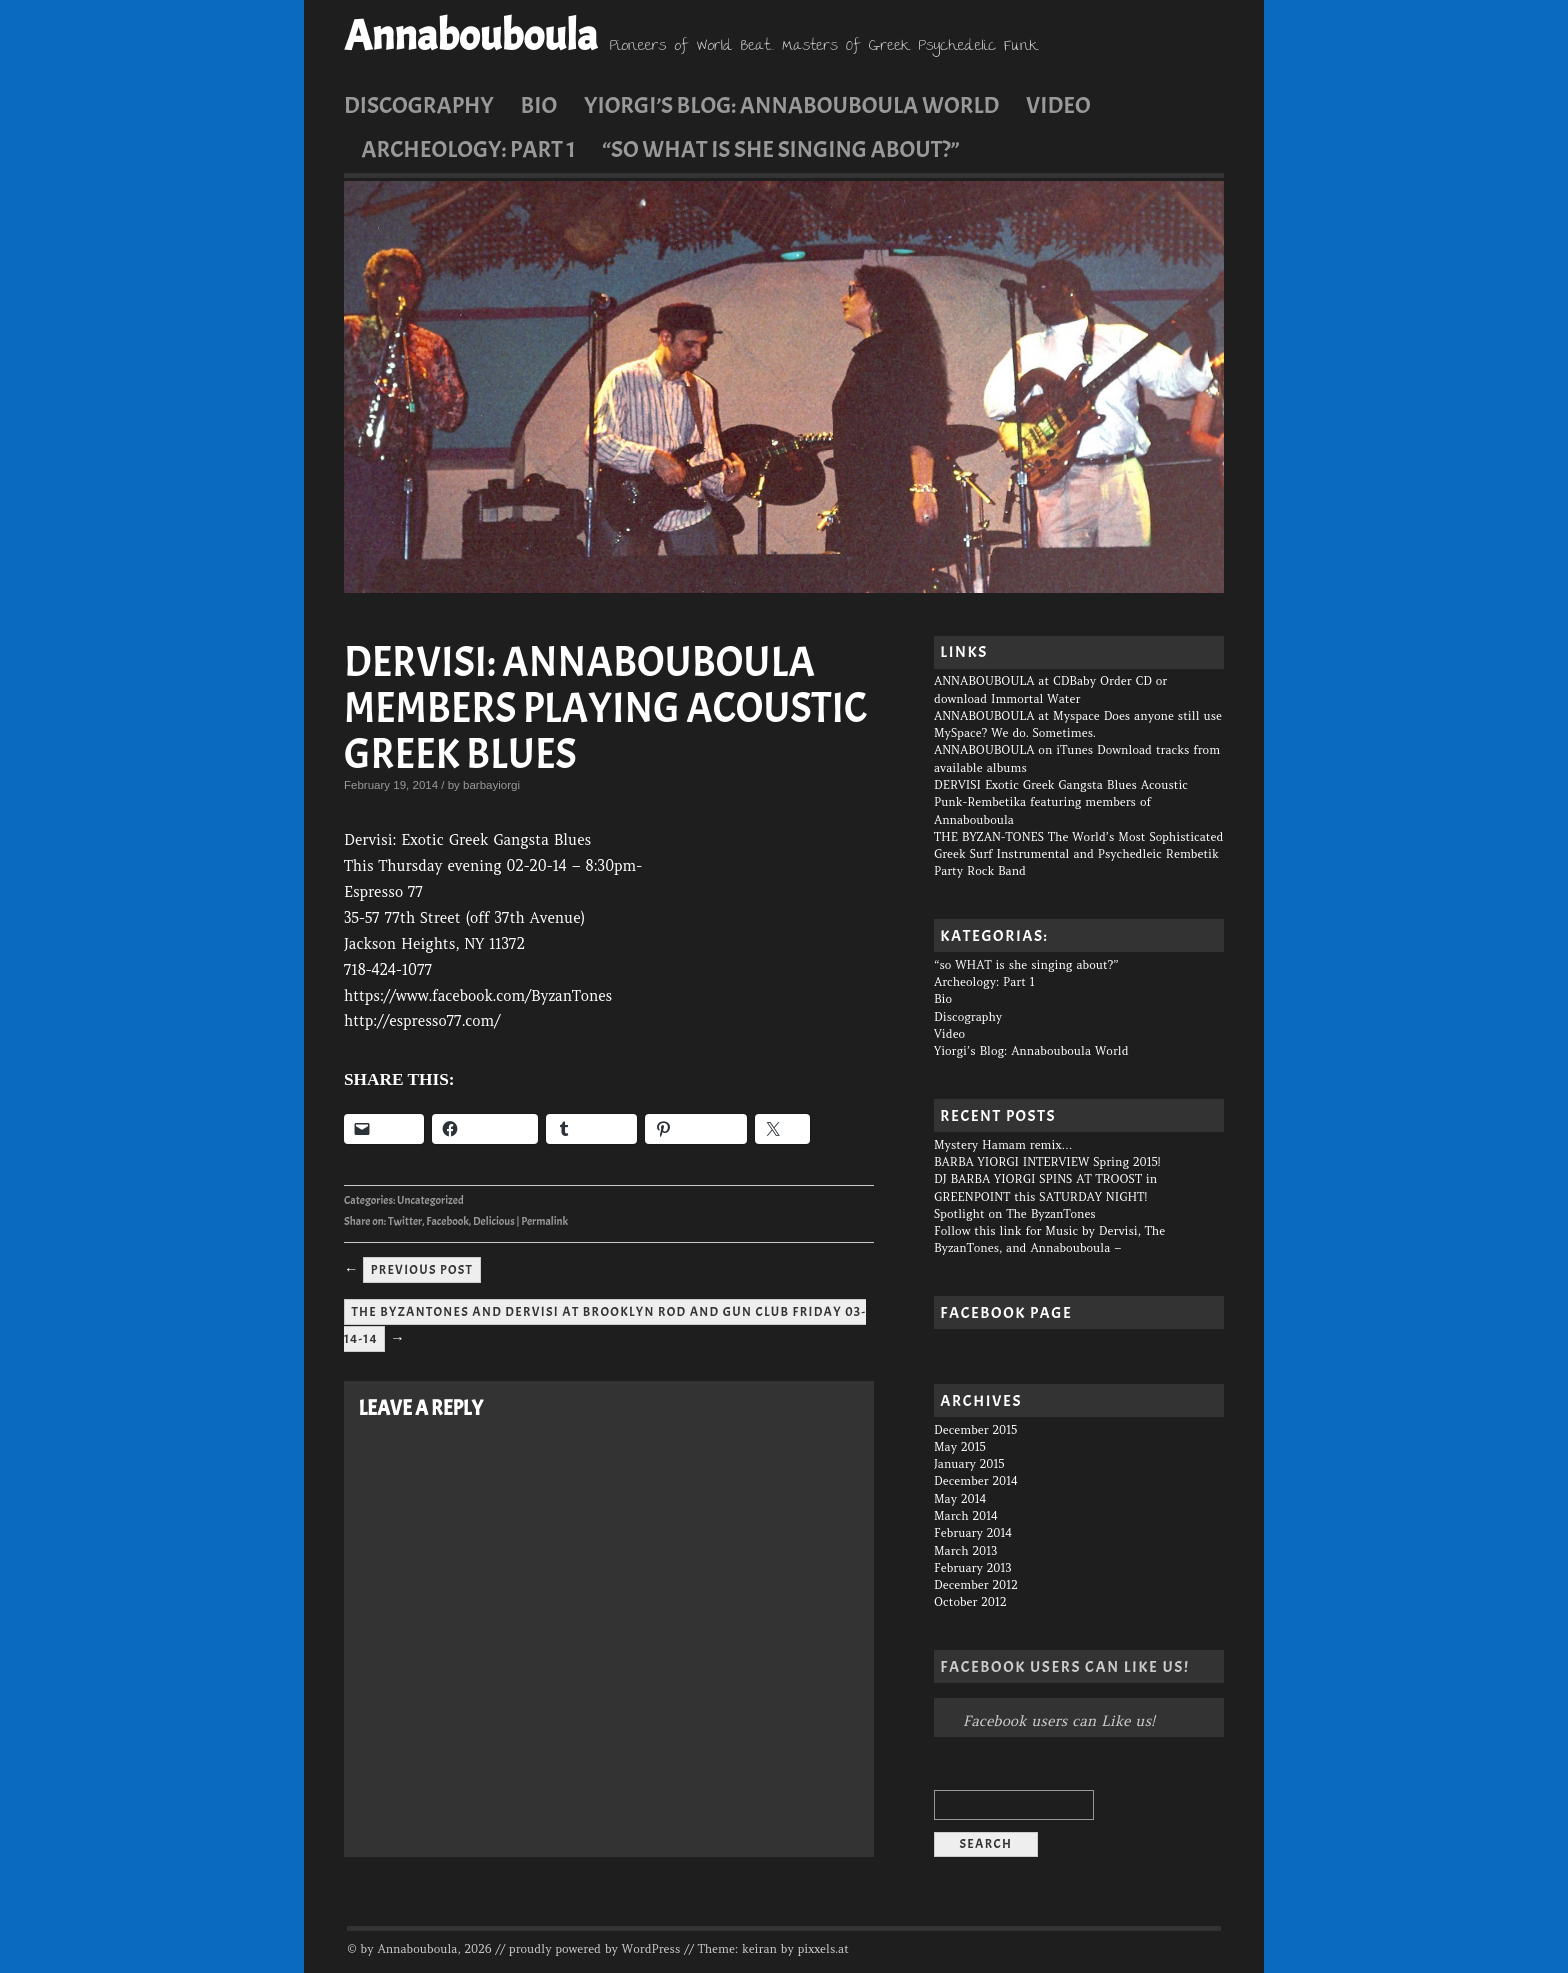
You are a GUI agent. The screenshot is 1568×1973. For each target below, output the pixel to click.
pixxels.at (823, 1949)
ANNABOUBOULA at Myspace (1017, 716)
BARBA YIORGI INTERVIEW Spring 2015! (1047, 1162)
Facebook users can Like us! (1064, 1667)
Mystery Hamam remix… (1003, 1145)
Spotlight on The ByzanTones (1015, 1214)
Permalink (544, 1221)
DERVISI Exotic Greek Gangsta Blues (1035, 785)
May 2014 (960, 1499)
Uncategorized (430, 1200)
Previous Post (422, 1270)
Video (1058, 105)
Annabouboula (470, 36)
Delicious (494, 1221)
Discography (419, 105)
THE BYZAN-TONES (989, 837)
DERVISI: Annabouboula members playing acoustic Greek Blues (605, 708)
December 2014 (976, 1481)
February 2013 (972, 1568)
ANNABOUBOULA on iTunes (1013, 750)
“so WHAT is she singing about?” (780, 149)
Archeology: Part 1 (468, 149)
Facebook (447, 1221)
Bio (539, 105)
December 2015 (975, 1430)
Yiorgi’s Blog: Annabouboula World (791, 105)
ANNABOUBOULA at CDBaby (1015, 681)
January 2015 (969, 1464)
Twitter (405, 1221)
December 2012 (976, 1585)
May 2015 (960, 1447)
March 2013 (965, 1551)
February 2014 (973, 1533)
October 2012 (970, 1602)
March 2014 (966, 1516)
